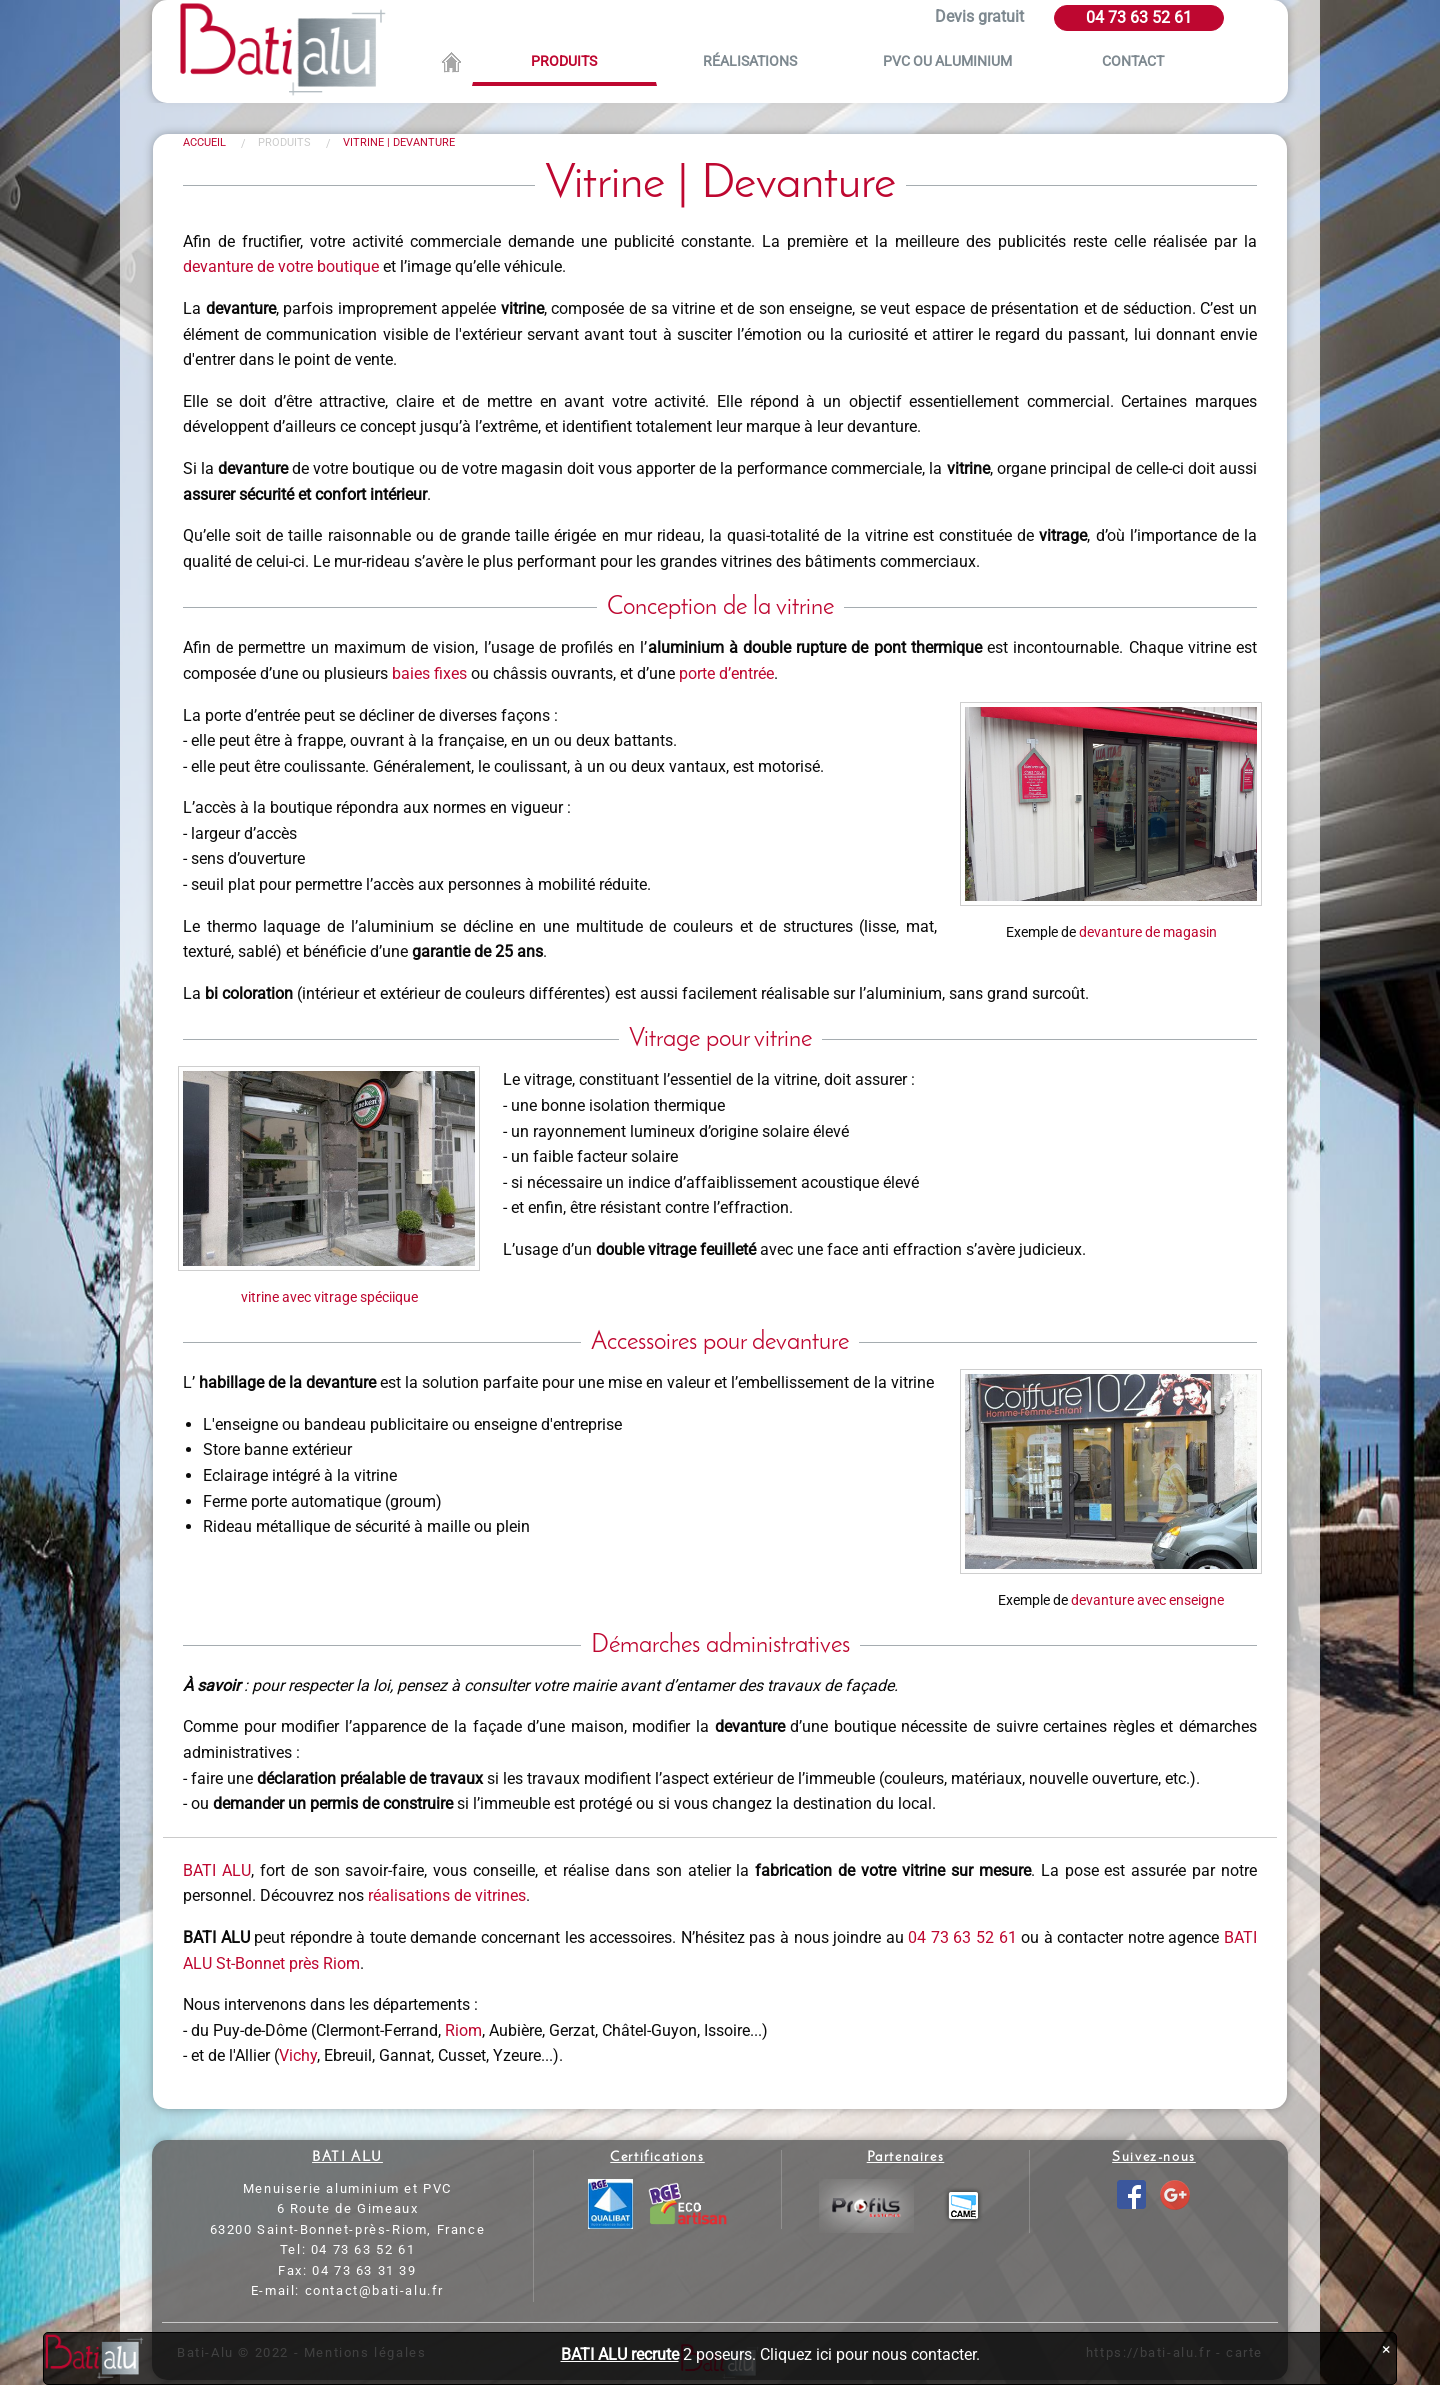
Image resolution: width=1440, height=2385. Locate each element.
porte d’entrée (726, 673)
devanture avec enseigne (1147, 1600)
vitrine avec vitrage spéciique (329, 1297)
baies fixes (429, 673)
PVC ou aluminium (947, 61)
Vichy (298, 2055)
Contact (1133, 61)
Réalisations (750, 61)
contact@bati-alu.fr (374, 2290)
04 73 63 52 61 (1139, 17)
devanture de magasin (1148, 932)
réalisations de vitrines (447, 1895)
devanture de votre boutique (281, 266)
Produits (564, 61)
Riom (463, 2030)
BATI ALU (217, 1870)
